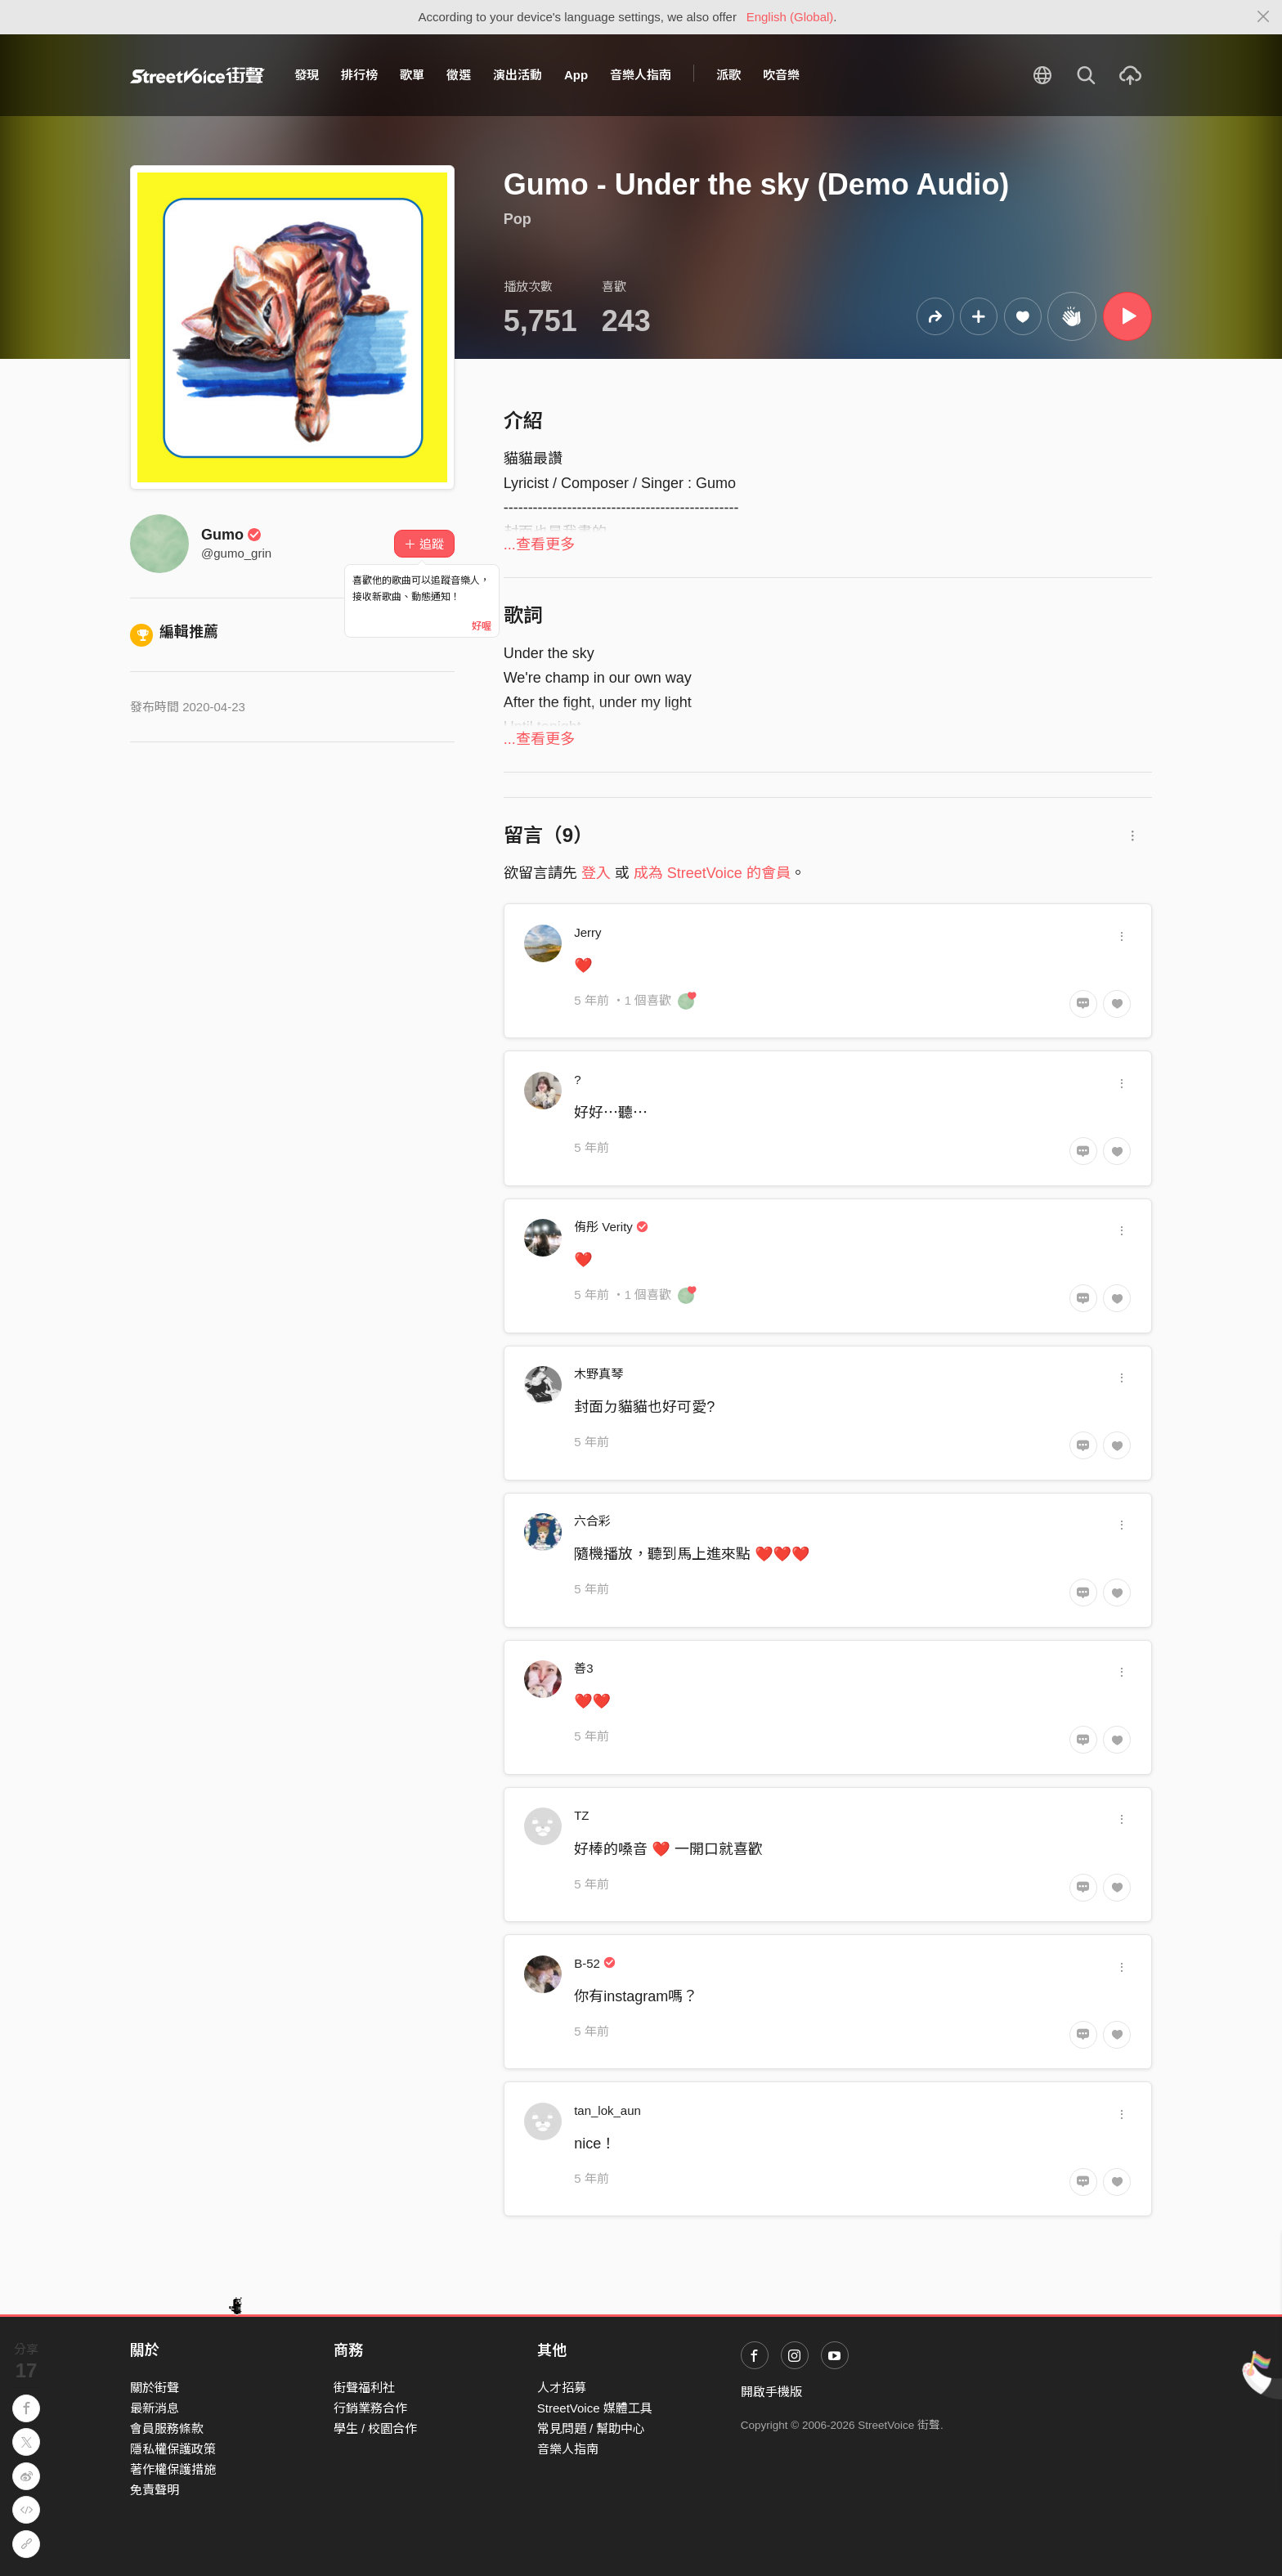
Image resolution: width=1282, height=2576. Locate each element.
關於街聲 (154, 2388)
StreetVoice (197, 75)
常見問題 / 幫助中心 (591, 2428)
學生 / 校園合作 (376, 2428)
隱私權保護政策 (173, 2449)
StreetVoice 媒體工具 (594, 2408)
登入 (596, 873)
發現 (306, 75)
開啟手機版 (771, 2392)
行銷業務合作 (370, 2408)
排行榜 (359, 75)
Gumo (231, 534)
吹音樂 (781, 75)
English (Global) (790, 17)
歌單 (412, 75)
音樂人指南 (640, 75)
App (576, 75)
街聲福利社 (364, 2388)
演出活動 (517, 75)
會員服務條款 (167, 2428)
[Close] (1263, 17)
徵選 (458, 75)
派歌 (728, 75)
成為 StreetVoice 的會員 (712, 873)
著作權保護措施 (173, 2469)
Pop (517, 219)
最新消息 (154, 2408)
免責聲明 (154, 2490)
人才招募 (561, 2388)
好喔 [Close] (481, 626)
